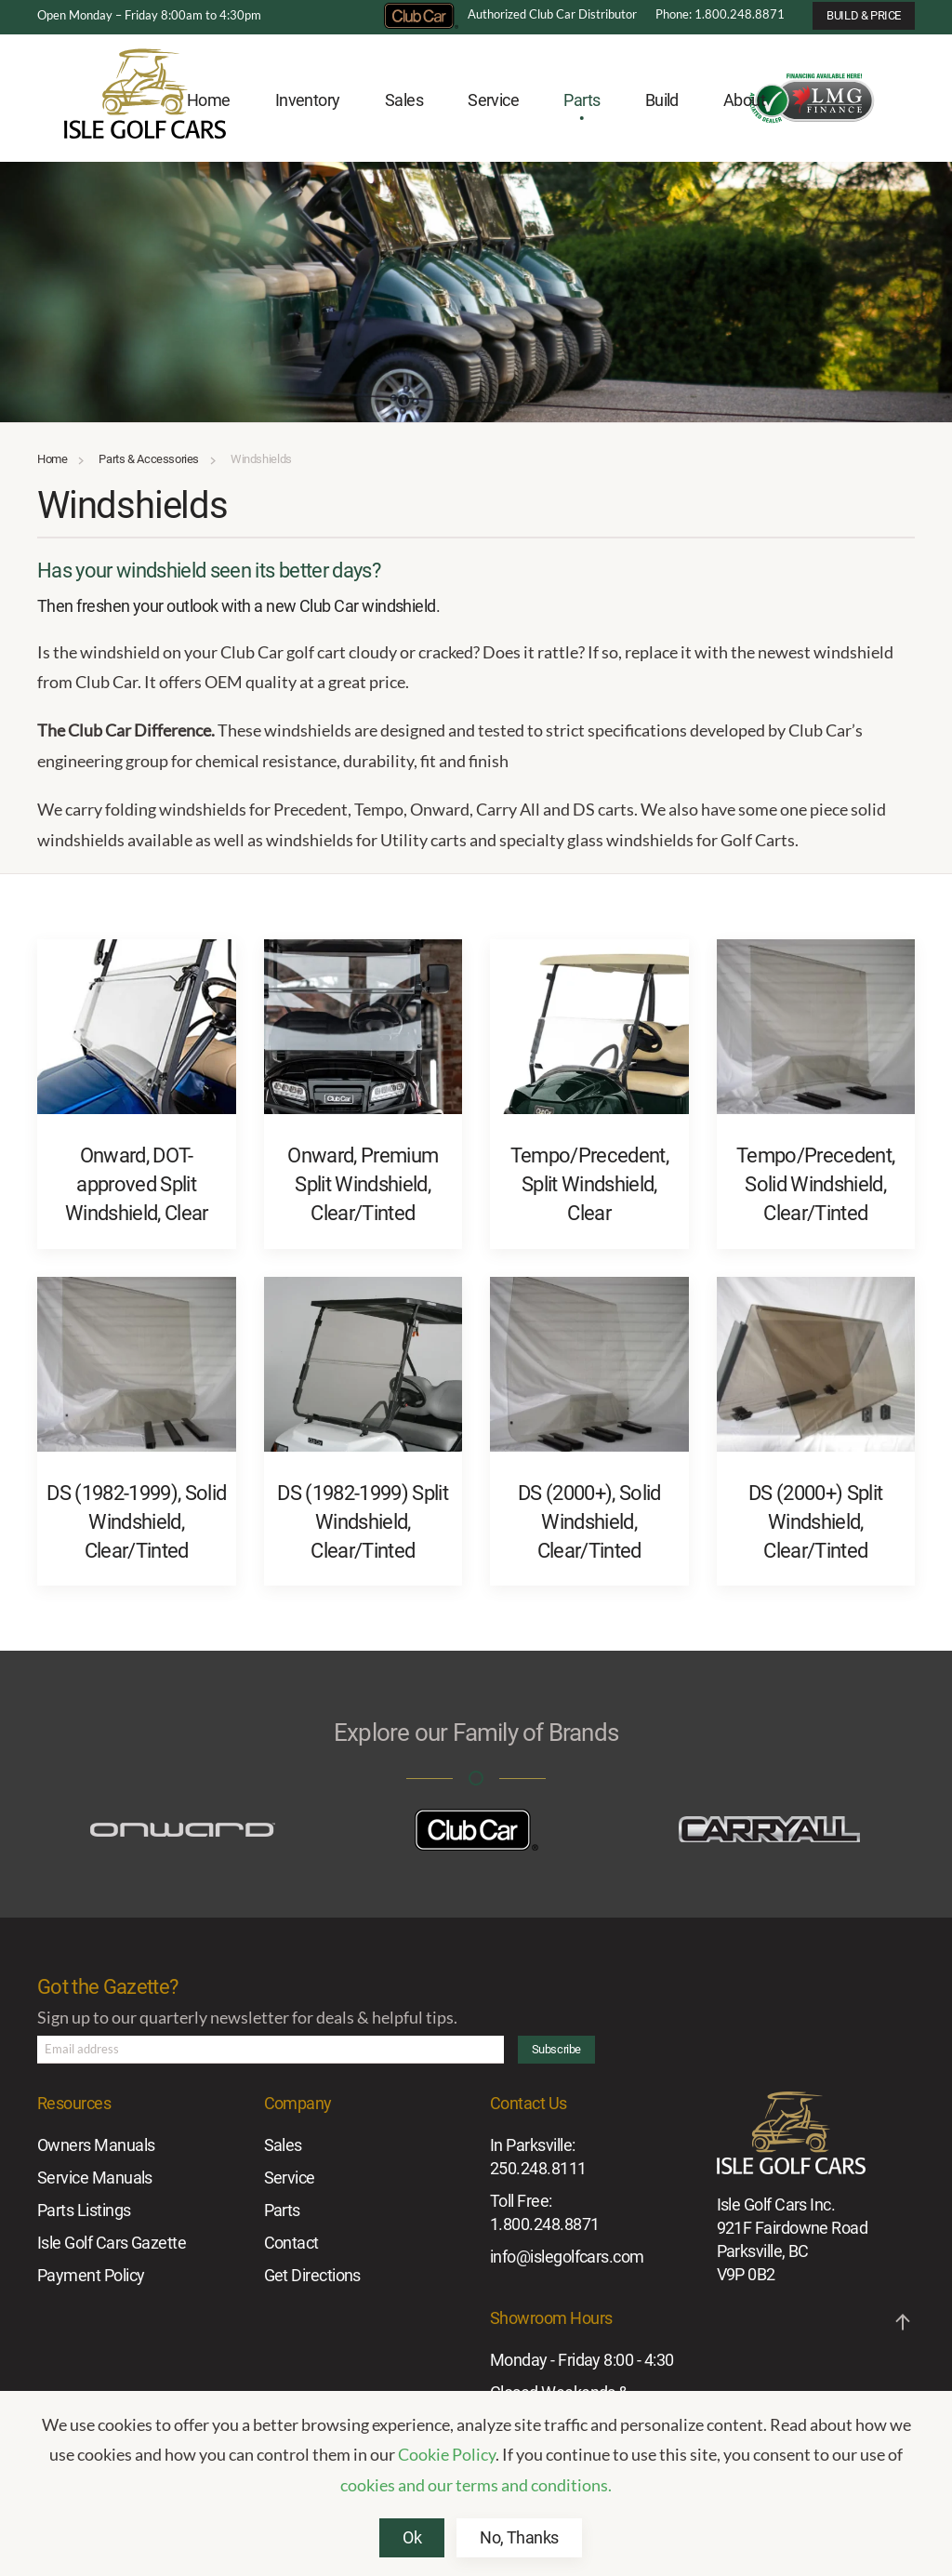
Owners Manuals (95, 2145)
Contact (291, 2242)
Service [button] (493, 100)
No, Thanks (519, 2537)
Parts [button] (581, 100)
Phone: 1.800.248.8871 (720, 14)
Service (289, 2177)
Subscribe (557, 2049)
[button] (903, 2322)
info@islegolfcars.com (567, 2256)
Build (662, 100)
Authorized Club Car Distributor (510, 14)
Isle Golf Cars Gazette (111, 2242)
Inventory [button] (307, 100)
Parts (282, 2210)
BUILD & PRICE (863, 15)
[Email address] (270, 2050)
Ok (412, 2537)
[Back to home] (145, 101)
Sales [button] (404, 100)
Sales (283, 2145)
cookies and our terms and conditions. (476, 2485)
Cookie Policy (447, 2454)
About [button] (744, 100)
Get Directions (312, 2275)
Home (209, 100)
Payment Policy (90, 2275)
